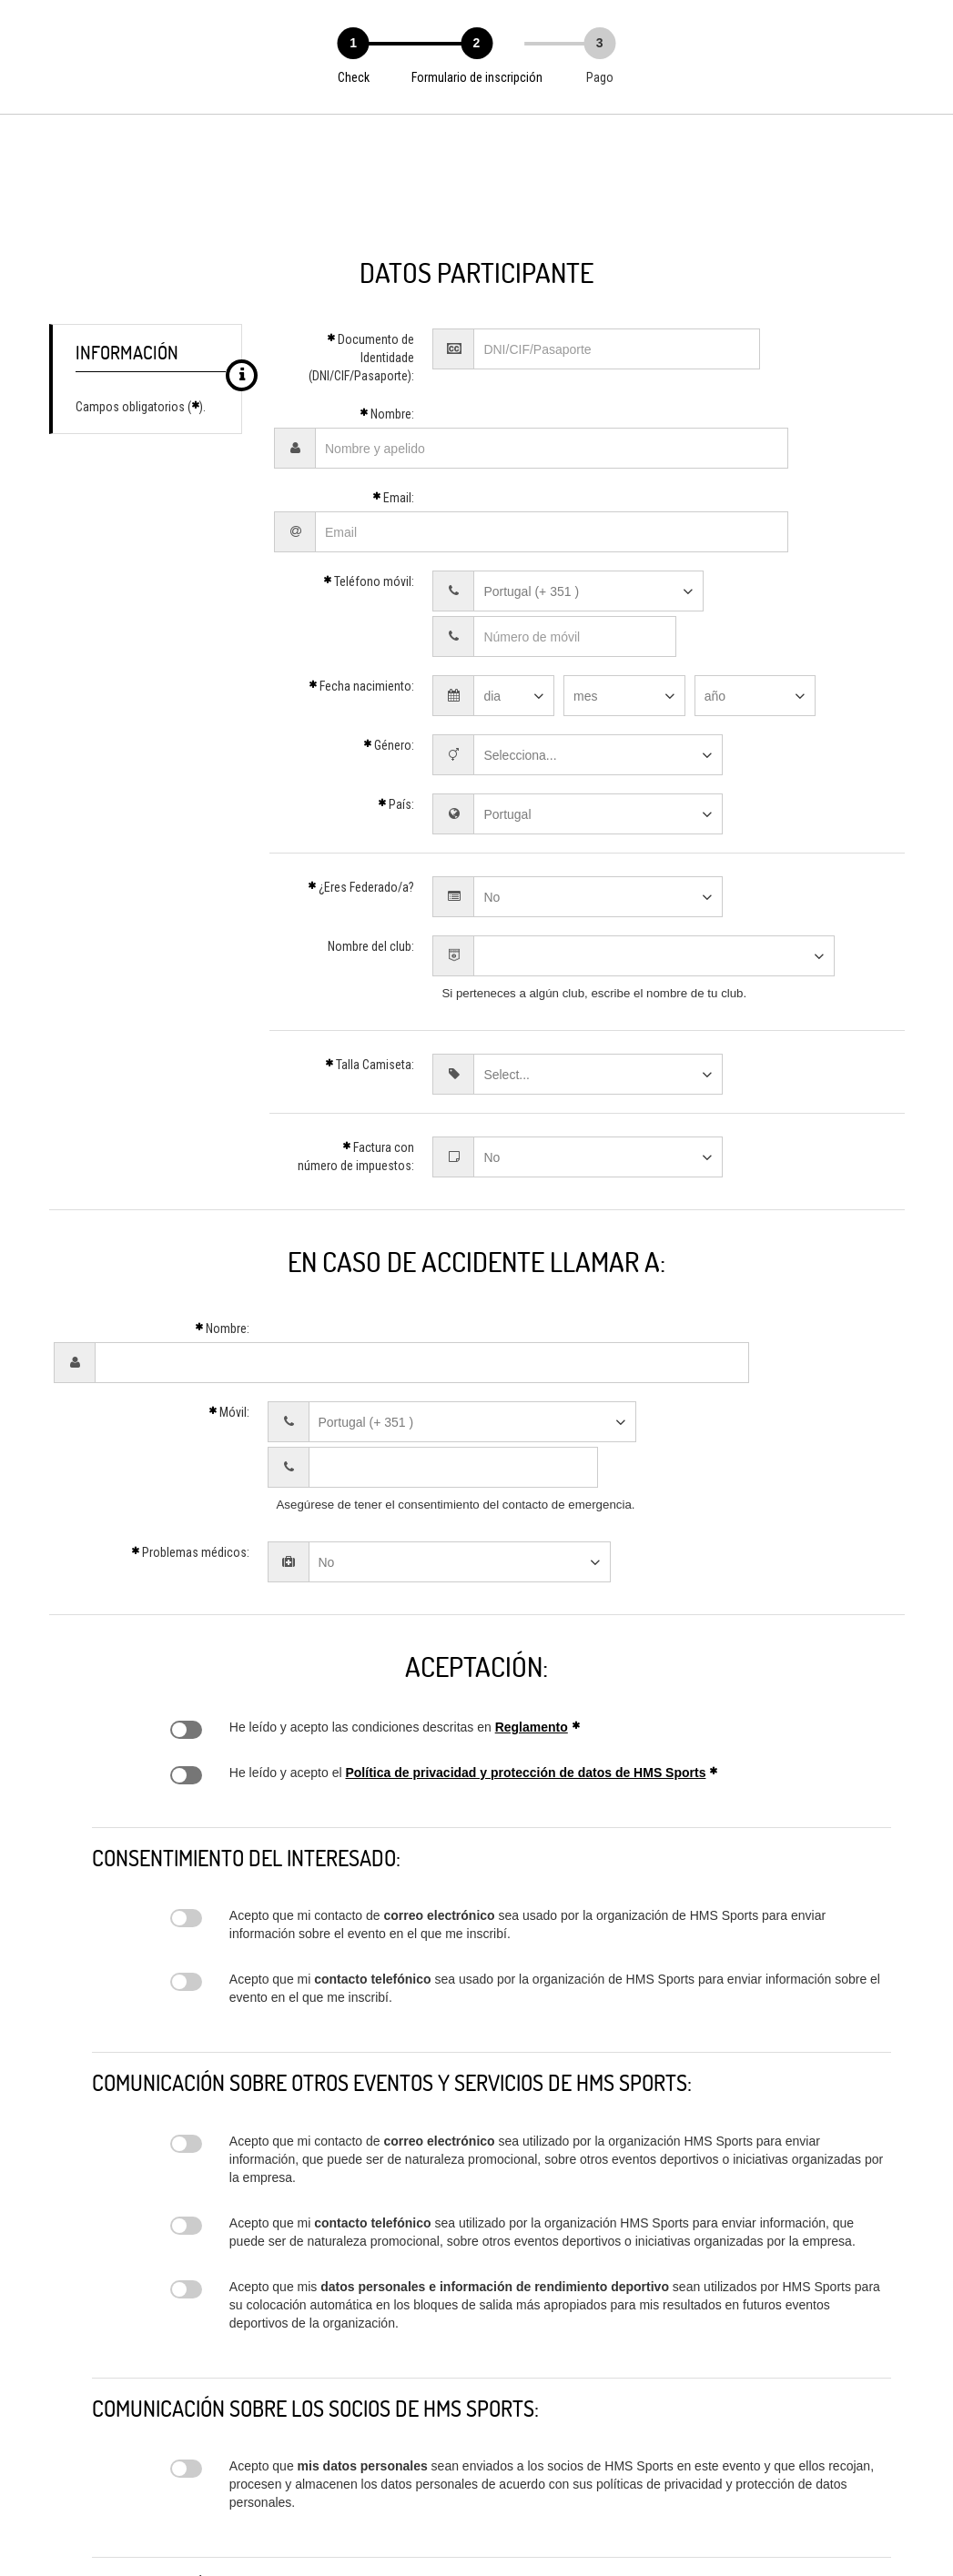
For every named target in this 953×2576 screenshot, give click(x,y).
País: (396, 709)
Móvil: (228, 1293)
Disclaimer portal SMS (186, 1979)
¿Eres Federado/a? (361, 792)
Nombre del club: (371, 851)
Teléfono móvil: (368, 532)
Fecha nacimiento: (361, 591)
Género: (388, 650)
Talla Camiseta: (369, 970)
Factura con (356, 1062)
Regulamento (186, 1565)
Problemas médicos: (190, 1387)
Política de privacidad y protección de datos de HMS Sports (525, 1608)
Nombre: (387, 414)
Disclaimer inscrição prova (186, 2125)
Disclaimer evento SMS (186, 1817)
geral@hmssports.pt (404, 2527)
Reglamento (531, 1562)
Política (186, 1610)
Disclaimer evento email (186, 1753)
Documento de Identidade (361, 357)
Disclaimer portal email (186, 2061)
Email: (393, 473)
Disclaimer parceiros (186, 2304)
